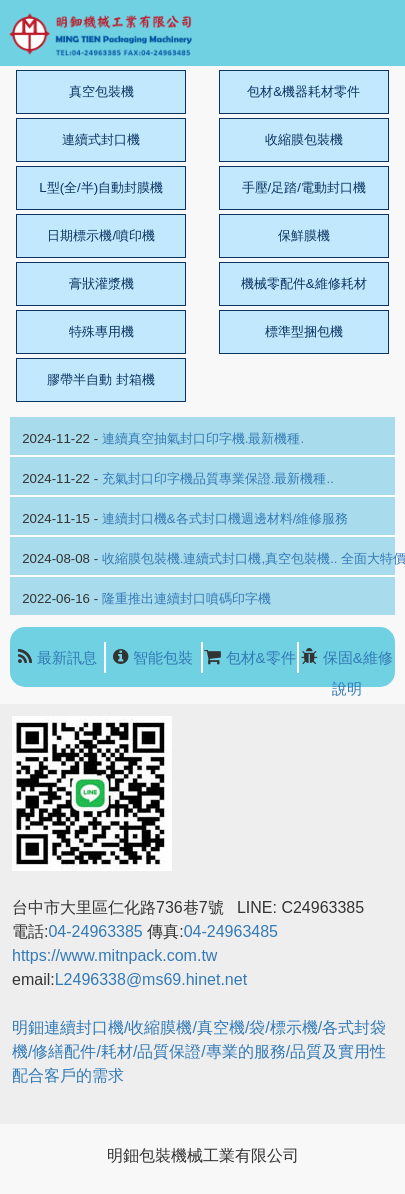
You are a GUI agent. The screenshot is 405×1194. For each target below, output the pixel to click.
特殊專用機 (101, 331)
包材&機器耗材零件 (303, 91)
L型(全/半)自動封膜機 (101, 187)
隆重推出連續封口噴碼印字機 (186, 598)
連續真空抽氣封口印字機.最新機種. (203, 438)
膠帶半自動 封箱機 (101, 379)
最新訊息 (67, 657)
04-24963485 (231, 931)
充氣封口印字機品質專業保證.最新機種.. (218, 478)
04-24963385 (95, 931)
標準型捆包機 (304, 331)
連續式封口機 (101, 139)
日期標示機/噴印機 (101, 235)
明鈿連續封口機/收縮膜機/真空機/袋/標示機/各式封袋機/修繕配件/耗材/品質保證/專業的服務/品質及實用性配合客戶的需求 (199, 1051)
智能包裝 (163, 657)
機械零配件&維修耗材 (304, 283)
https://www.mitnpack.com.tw (114, 955)
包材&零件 (261, 657)
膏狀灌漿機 (101, 283)
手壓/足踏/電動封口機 (304, 187)
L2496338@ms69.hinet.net (153, 979)
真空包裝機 (101, 91)
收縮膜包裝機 (304, 139)
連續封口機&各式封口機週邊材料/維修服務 (225, 518)
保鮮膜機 (304, 235)
